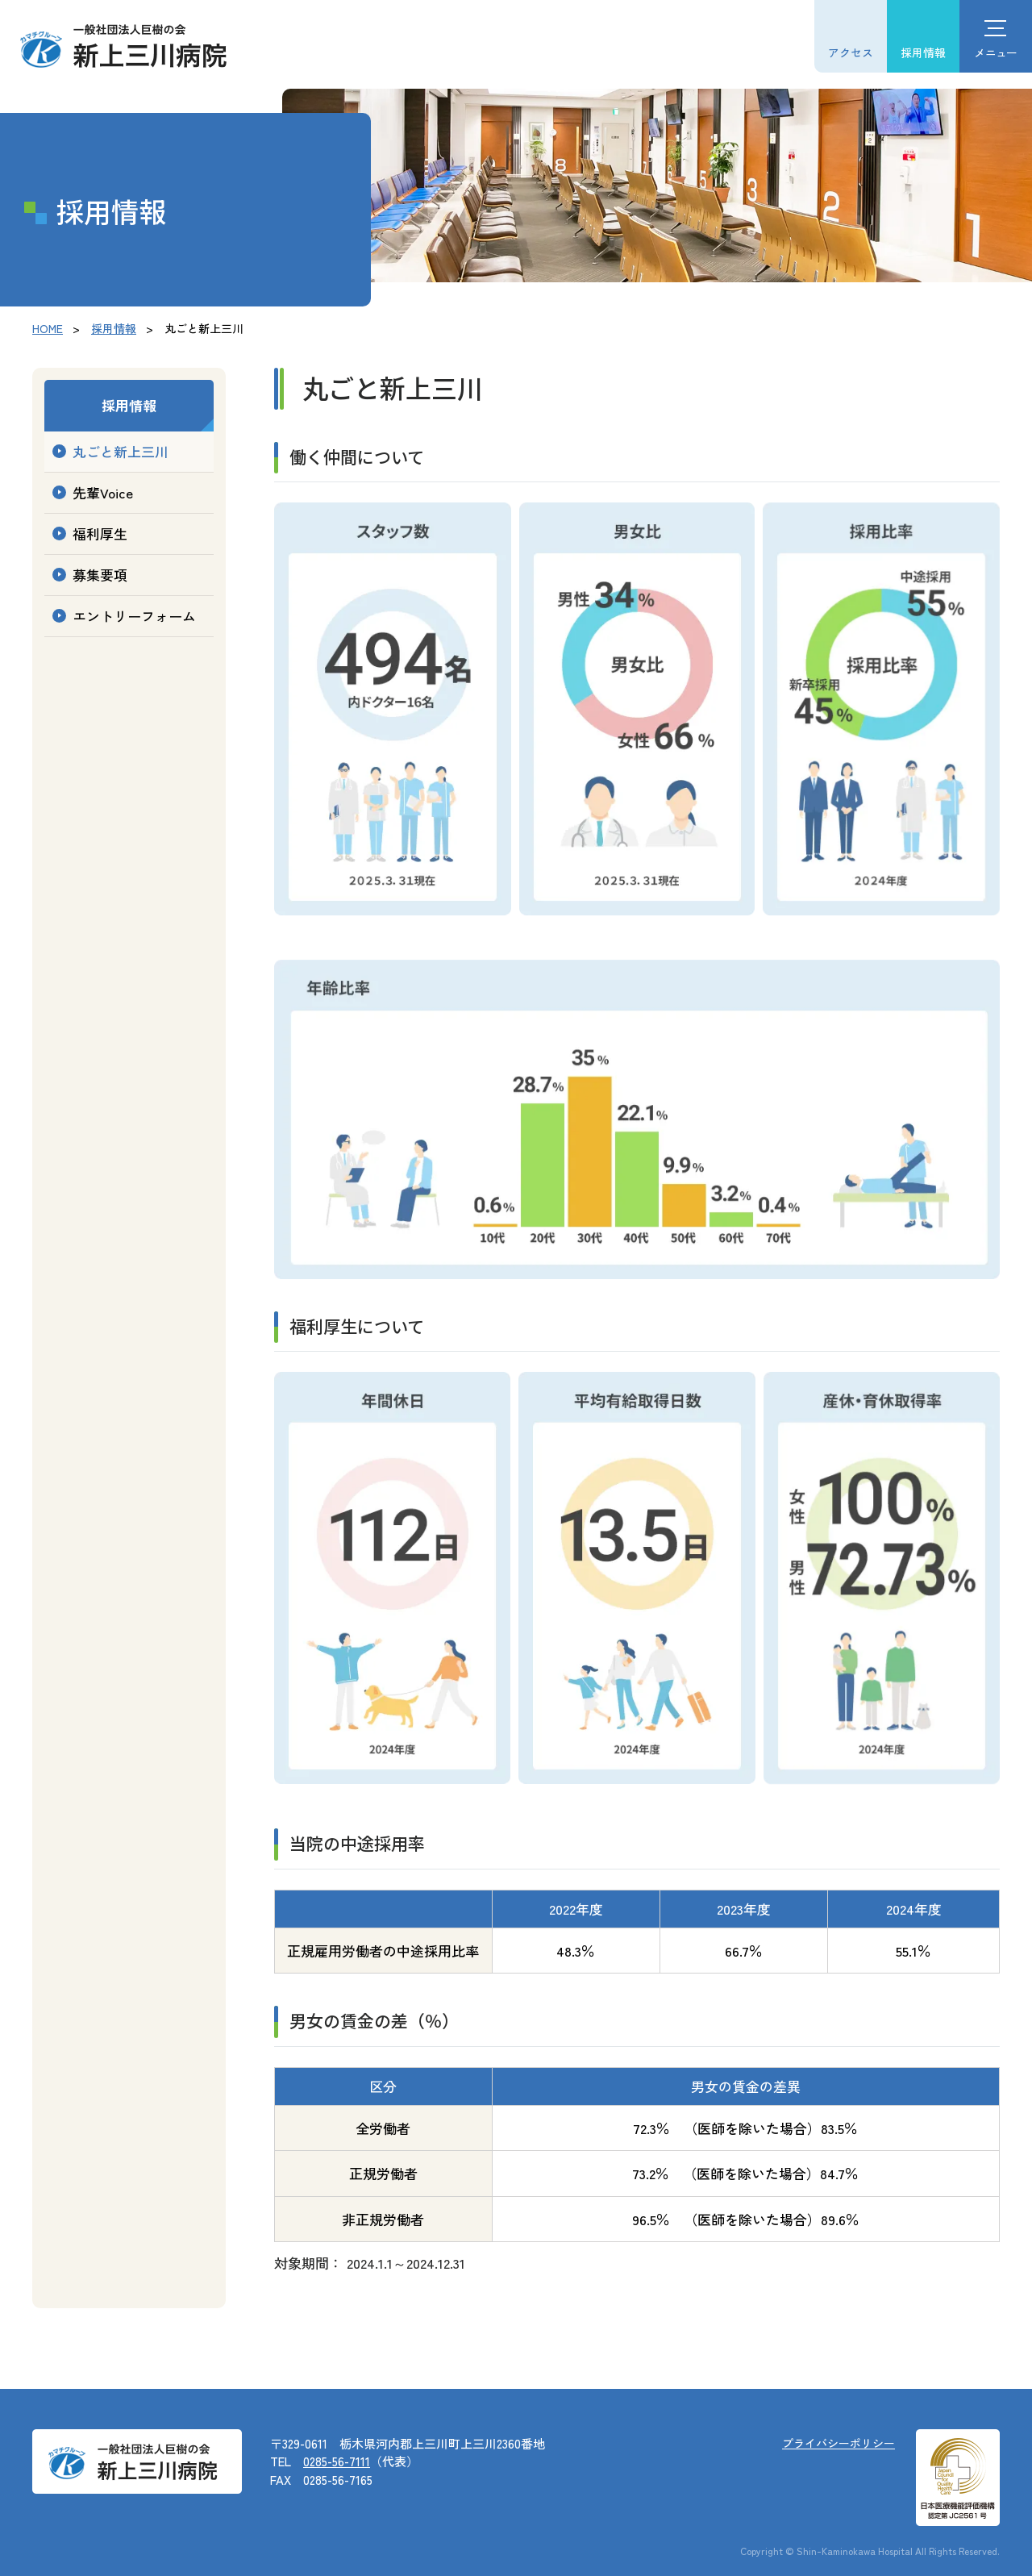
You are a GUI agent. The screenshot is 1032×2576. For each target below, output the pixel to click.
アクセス (850, 52)
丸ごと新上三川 (121, 451)
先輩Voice (103, 492)
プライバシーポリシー (838, 2443)
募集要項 (100, 575)
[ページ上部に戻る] (1004, 2548)
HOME (47, 328)
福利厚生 (100, 533)
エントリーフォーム (134, 616)
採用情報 (923, 52)
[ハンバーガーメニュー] (995, 36)
